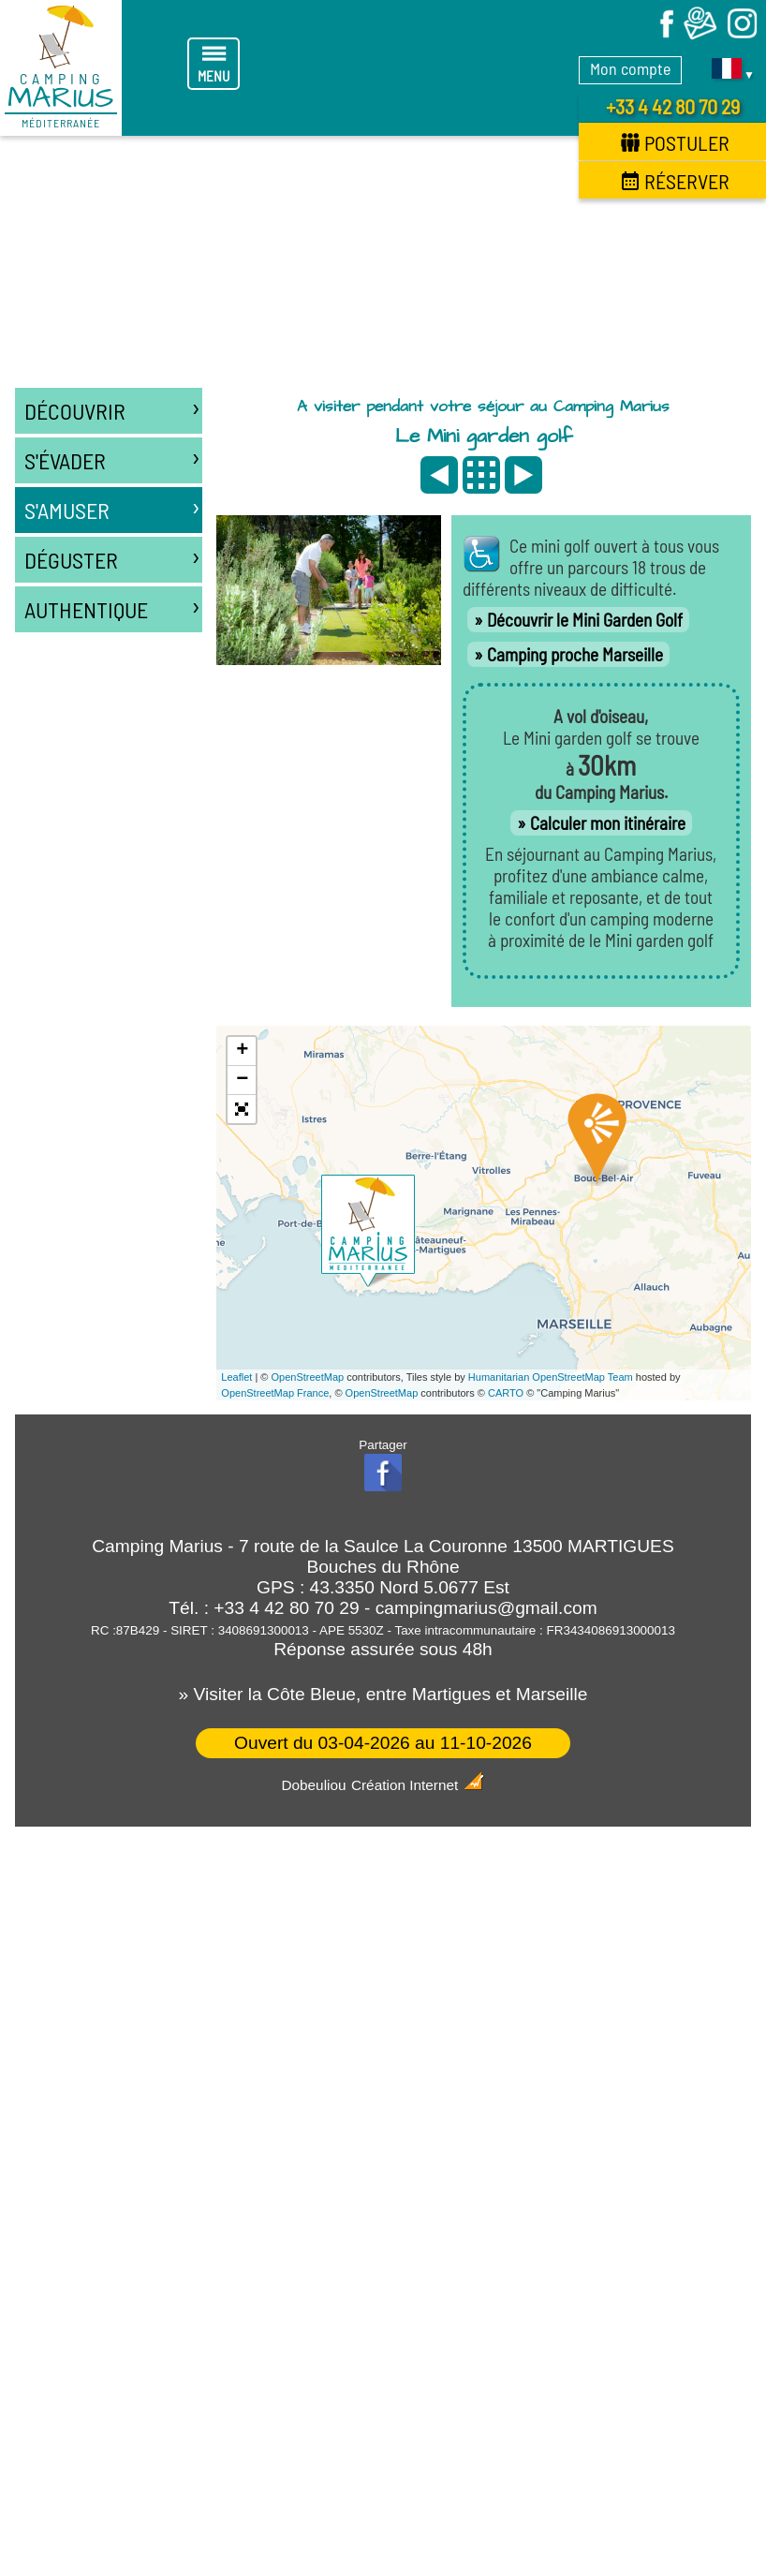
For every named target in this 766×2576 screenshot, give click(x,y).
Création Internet (418, 1785)
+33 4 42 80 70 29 (673, 106)
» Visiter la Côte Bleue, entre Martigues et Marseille (383, 1694)
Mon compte (630, 68)
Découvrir (113, 406)
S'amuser (113, 505)
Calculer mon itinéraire (607, 823)
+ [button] (242, 1051)
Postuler (675, 142)
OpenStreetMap (308, 1377)
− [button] (242, 1080)
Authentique (113, 604)
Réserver (675, 181)
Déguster (113, 555)
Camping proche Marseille (575, 654)
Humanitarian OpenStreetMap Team (550, 1377)
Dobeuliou (313, 1785)
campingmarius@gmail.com (486, 1608)
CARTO (505, 1393)
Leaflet (236, 1377)
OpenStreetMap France (275, 1393)
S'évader (113, 455)
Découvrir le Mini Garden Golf (585, 619)
